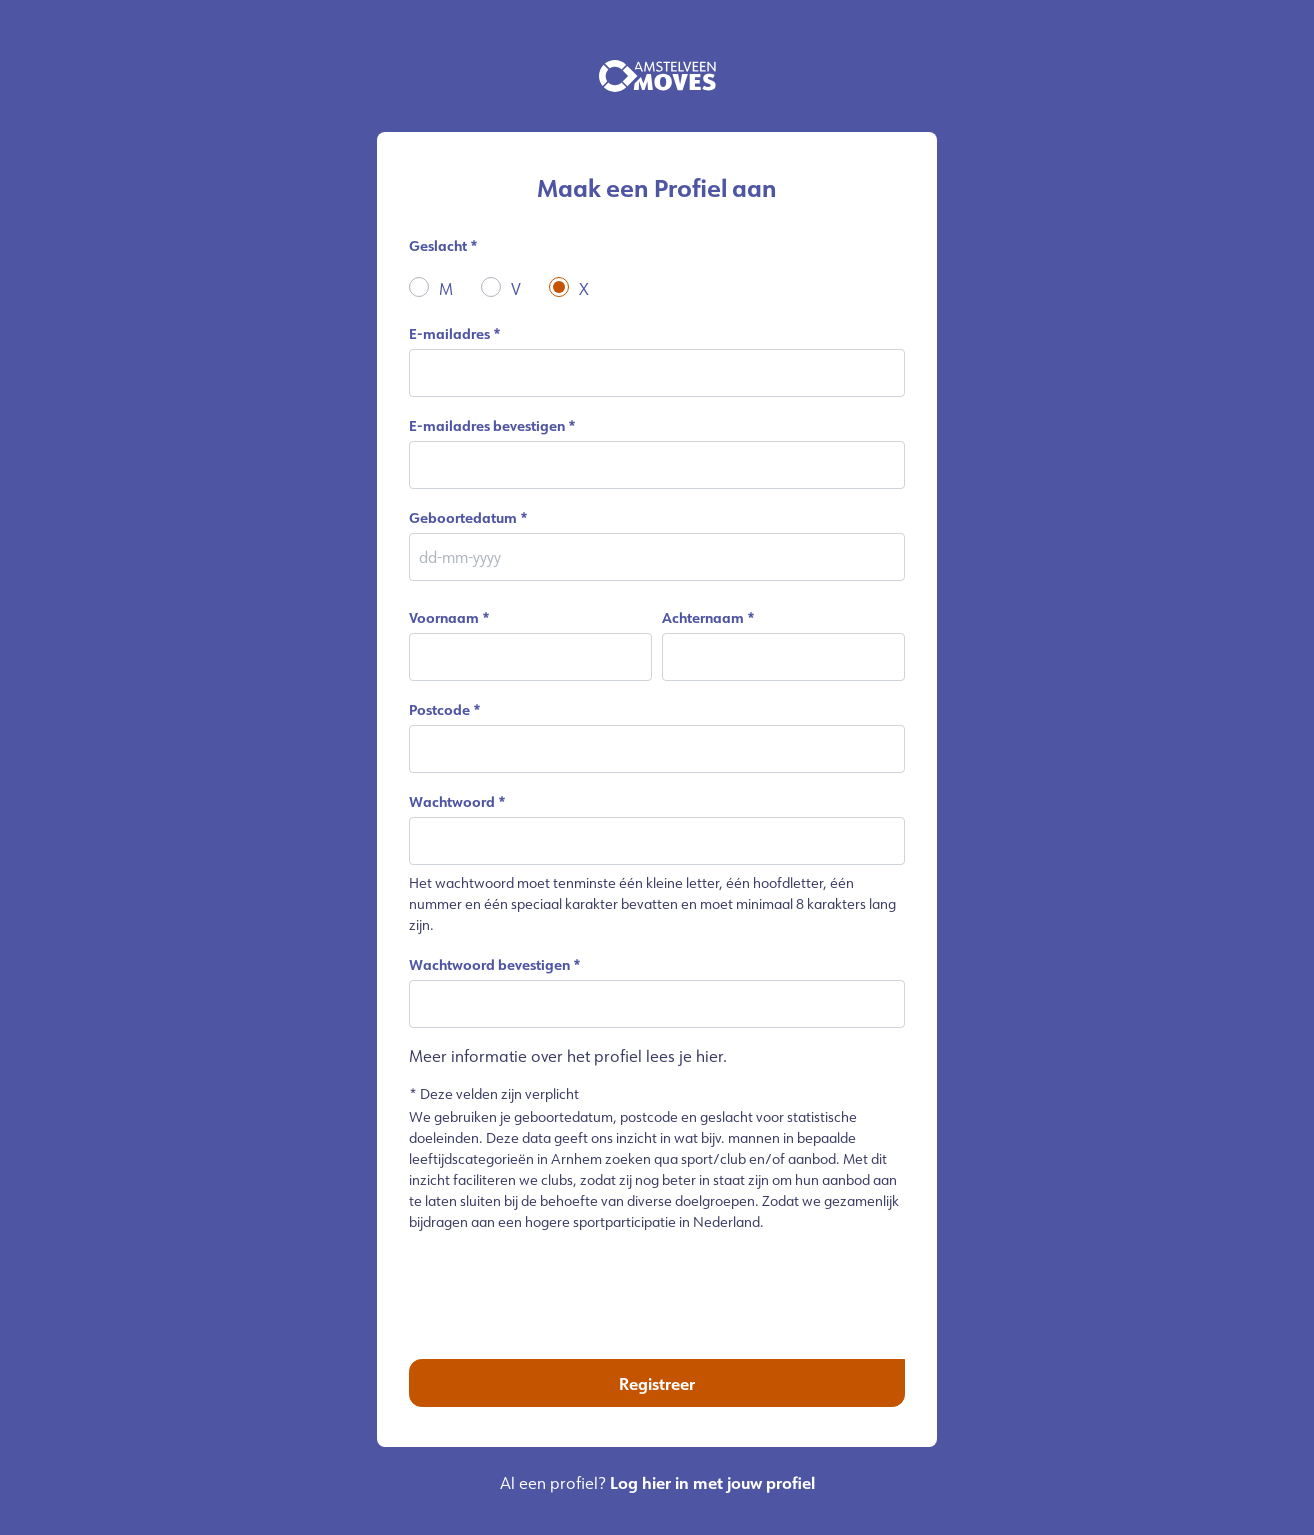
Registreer (657, 1383)
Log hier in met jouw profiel (712, 1482)
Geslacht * (443, 245)
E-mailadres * (455, 333)
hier (709, 1056)
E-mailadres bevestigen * (492, 425)
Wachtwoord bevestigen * (495, 964)
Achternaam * (708, 617)
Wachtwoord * (457, 801)
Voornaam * (449, 617)
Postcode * (445, 709)
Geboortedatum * (468, 517)
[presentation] (657, 1288)
